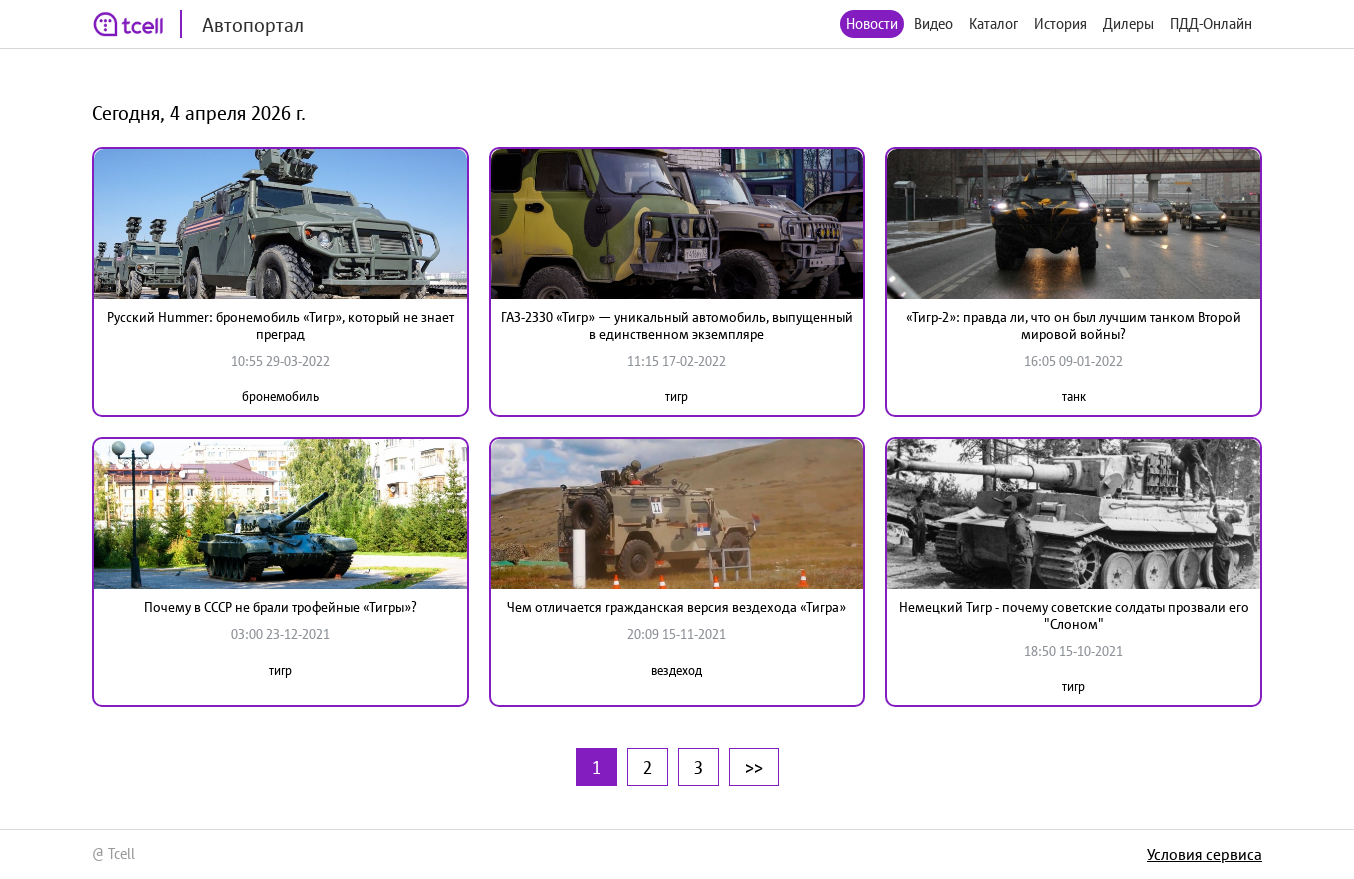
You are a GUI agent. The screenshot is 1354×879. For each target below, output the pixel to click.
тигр (676, 396)
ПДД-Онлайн (1211, 23)
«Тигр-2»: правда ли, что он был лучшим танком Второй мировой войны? (1073, 325)
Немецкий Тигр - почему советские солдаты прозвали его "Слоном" (1074, 615)
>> (754, 767)
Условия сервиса (1204, 854)
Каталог (993, 23)
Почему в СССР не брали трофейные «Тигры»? (280, 607)
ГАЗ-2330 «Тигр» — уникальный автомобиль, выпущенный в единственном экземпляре (677, 325)
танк (1074, 396)
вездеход (676, 670)
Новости (872, 23)
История (1060, 23)
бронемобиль (280, 396)
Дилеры (1128, 23)
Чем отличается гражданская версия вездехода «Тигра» (676, 607)
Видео (933, 23)
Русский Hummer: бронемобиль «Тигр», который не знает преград (280, 325)
